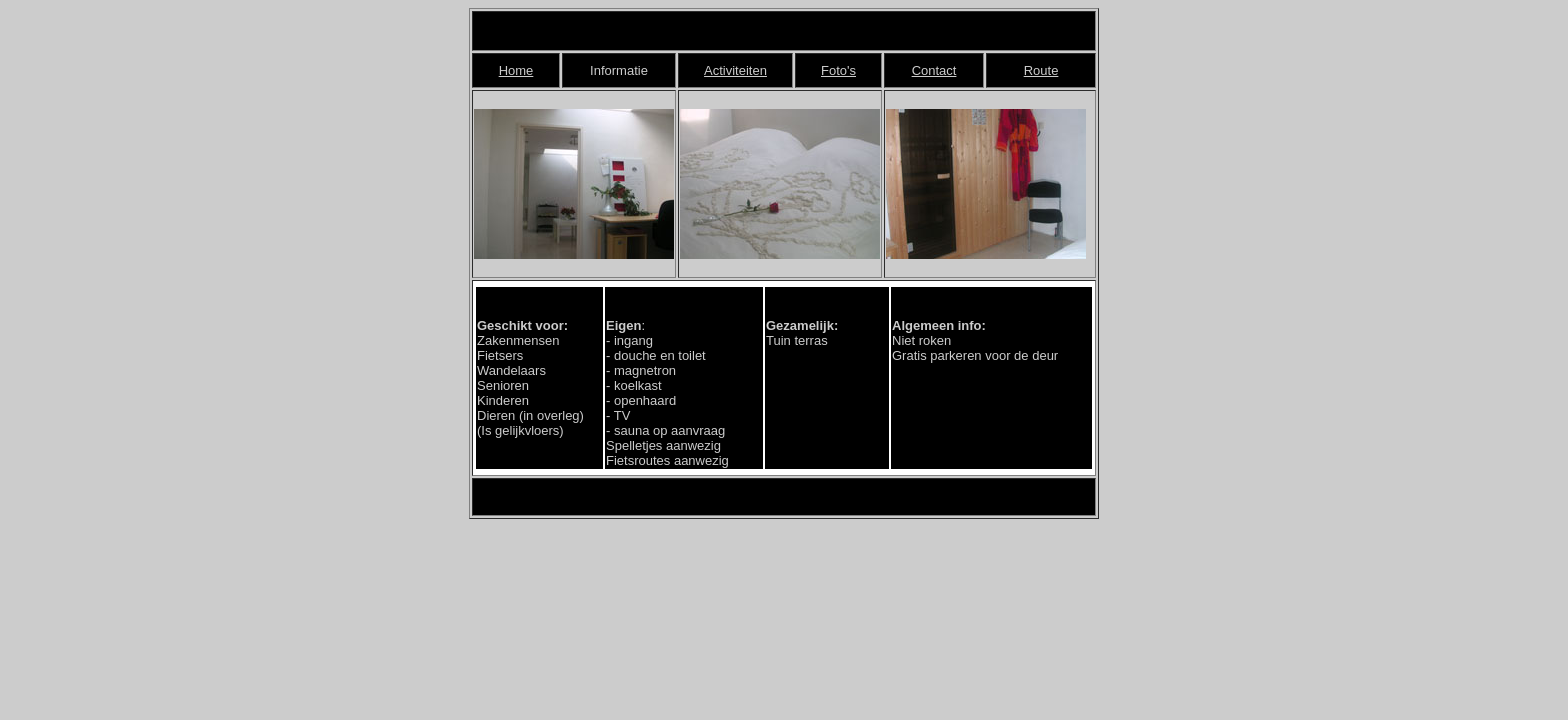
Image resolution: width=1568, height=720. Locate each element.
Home (516, 70)
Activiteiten (735, 70)
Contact (934, 70)
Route (1041, 70)
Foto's (838, 70)
